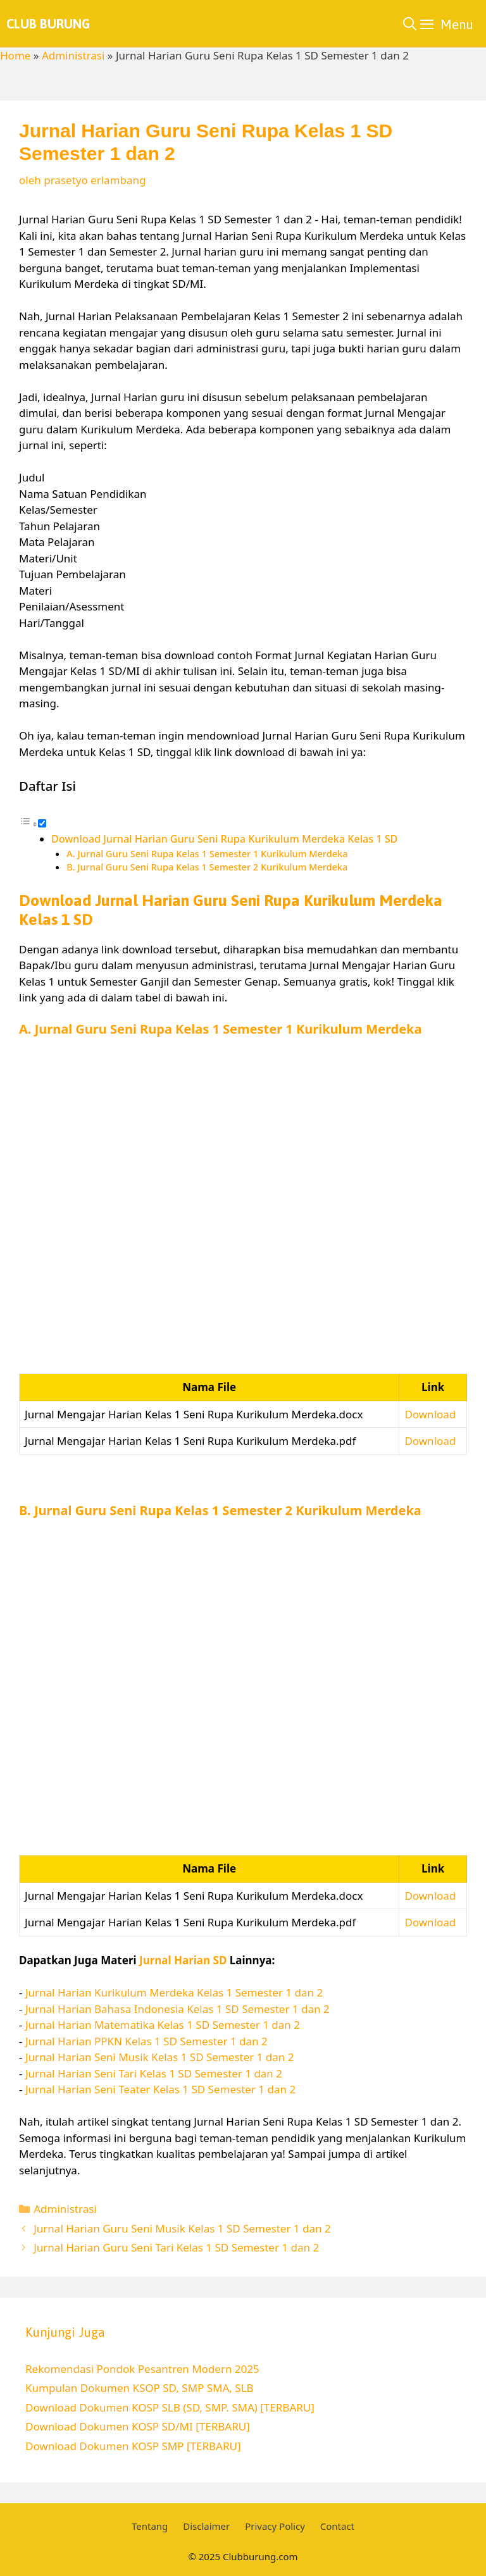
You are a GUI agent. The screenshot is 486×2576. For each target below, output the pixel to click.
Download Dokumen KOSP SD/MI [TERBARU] (137, 2426)
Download (430, 1414)
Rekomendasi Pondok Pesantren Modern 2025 (142, 2369)
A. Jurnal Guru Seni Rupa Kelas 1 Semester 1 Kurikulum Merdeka (206, 853)
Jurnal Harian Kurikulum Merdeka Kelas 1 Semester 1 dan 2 (174, 1992)
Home (15, 55)
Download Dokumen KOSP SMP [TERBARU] (133, 2446)
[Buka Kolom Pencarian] (409, 23)
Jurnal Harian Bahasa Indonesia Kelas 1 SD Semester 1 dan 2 (177, 2009)
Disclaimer (206, 2526)
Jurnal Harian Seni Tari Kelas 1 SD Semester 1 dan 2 (153, 2073)
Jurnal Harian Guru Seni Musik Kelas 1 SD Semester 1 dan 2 (182, 2228)
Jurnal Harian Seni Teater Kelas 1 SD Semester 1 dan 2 (160, 2089)
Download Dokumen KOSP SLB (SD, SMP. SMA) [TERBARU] (170, 2407)
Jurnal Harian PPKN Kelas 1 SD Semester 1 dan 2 (146, 2041)
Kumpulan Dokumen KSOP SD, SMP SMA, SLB (139, 2388)
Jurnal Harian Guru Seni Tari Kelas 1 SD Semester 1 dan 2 (176, 2247)
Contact (337, 2526)
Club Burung (48, 23)
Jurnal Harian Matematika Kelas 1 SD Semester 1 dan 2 (162, 2024)
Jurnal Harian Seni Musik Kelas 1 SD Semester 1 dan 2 (159, 2057)
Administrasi (73, 55)
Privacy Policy (275, 2526)
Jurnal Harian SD (183, 1960)
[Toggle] (42, 823)
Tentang (150, 2526)
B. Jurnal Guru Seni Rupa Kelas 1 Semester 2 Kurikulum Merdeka (206, 866)
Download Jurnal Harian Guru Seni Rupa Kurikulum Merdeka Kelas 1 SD (224, 839)
